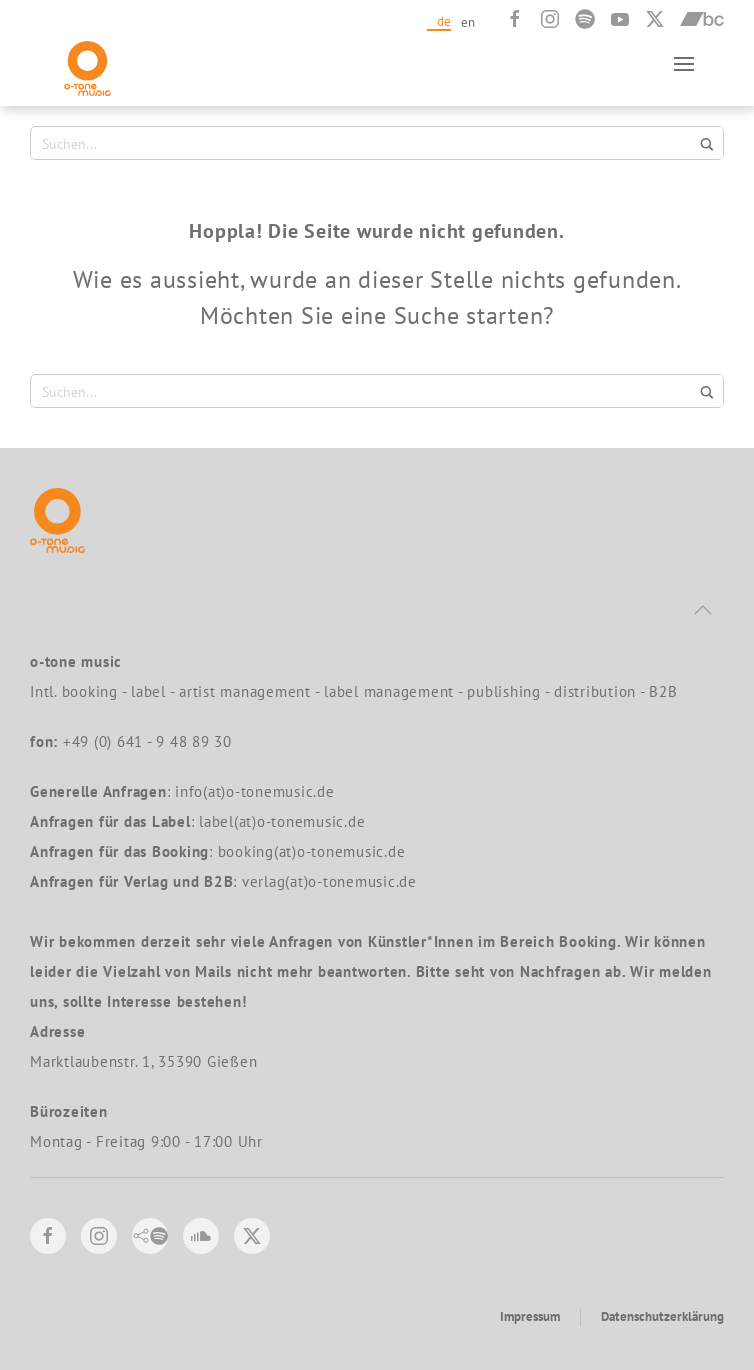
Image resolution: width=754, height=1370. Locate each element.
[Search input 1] (365, 143)
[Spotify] (585, 19)
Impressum (530, 1316)
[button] (684, 63)
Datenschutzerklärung (662, 1316)
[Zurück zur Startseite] (87, 63)
